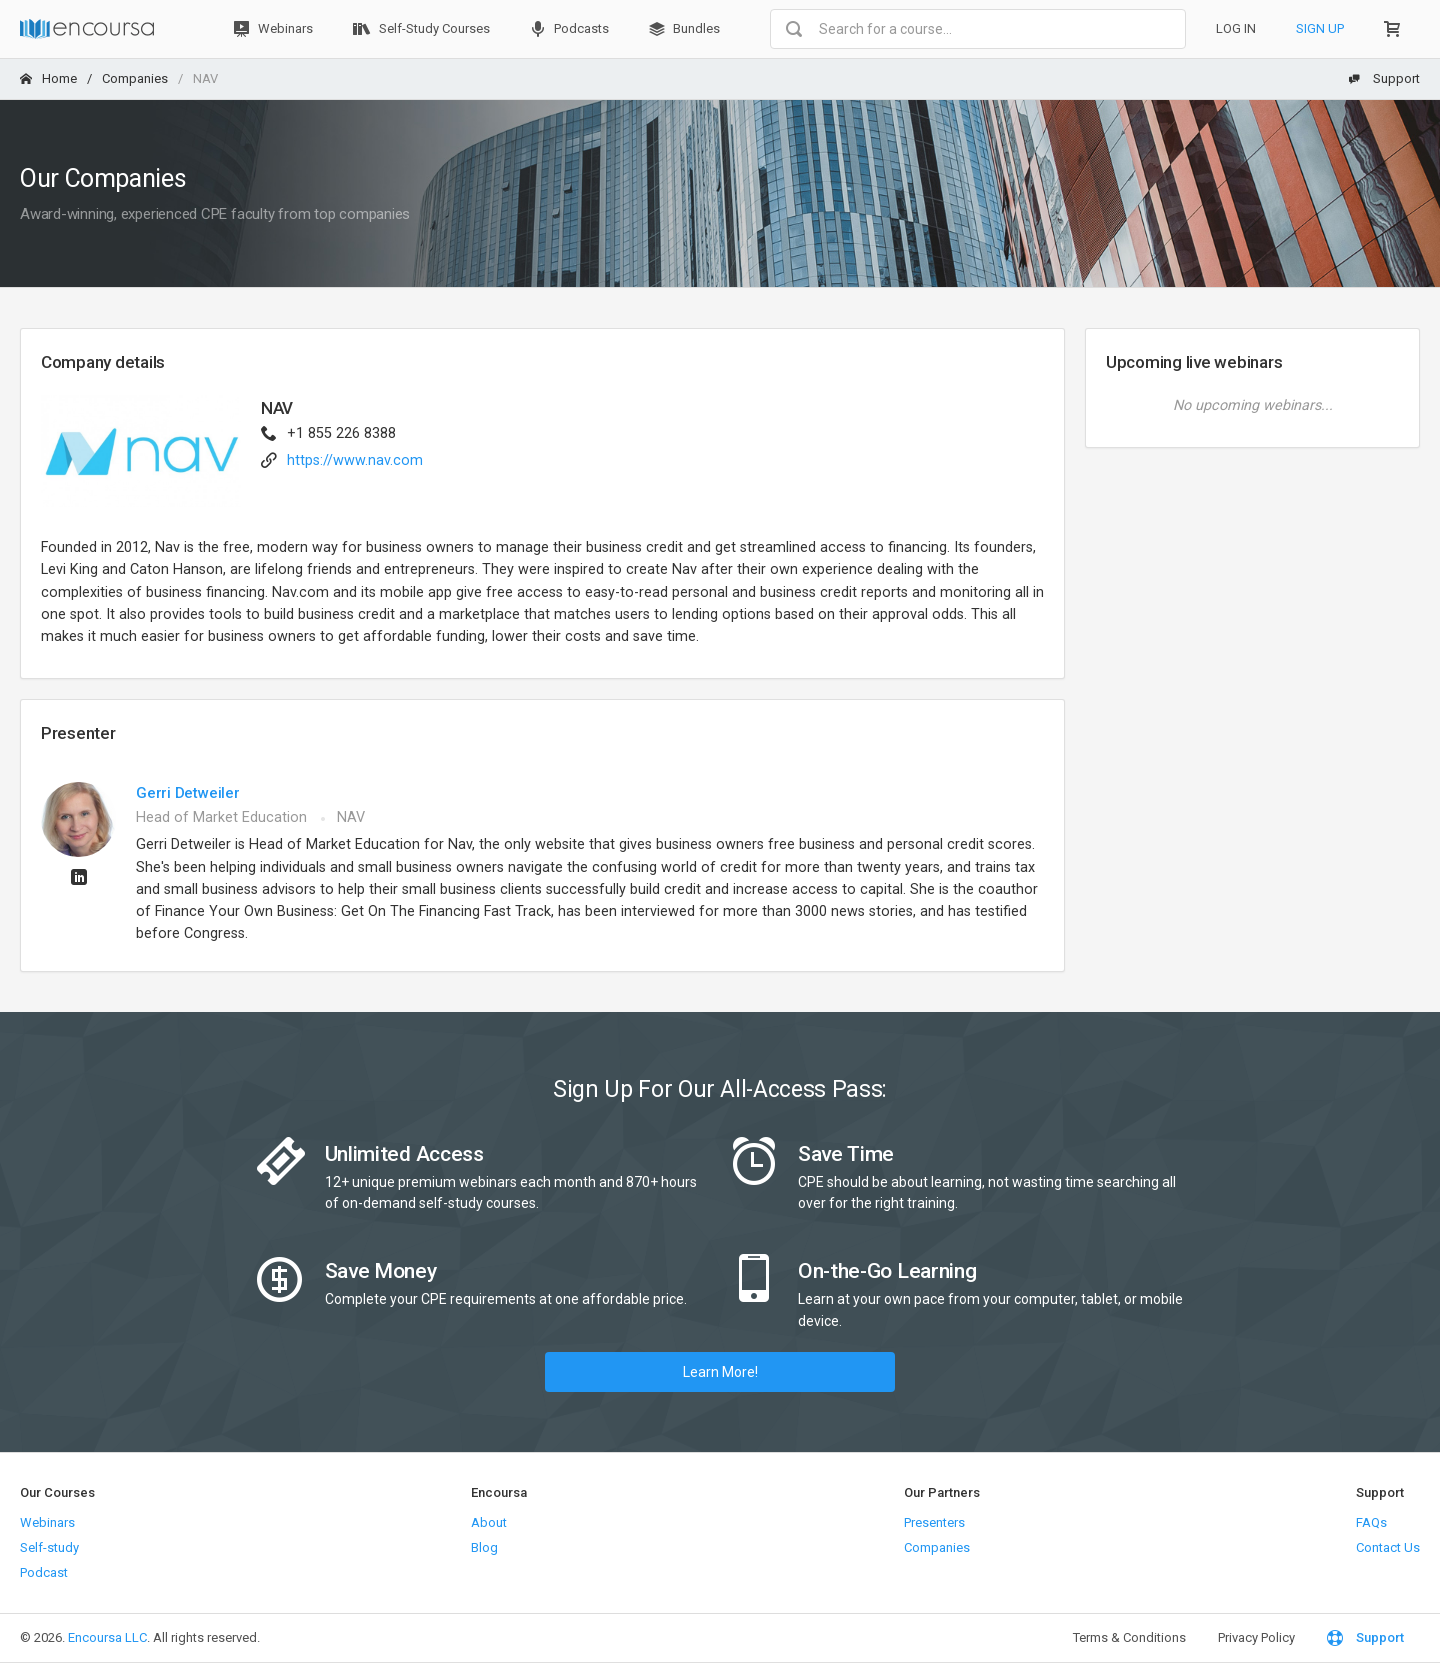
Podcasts (569, 29)
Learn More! (720, 1372)
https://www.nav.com (355, 460)
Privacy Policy (1256, 1637)
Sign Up (1320, 28)
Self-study (49, 1547)
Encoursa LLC (107, 1637)
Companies (135, 78)
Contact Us (1388, 1547)
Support (1384, 78)
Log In (1236, 28)
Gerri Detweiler (188, 793)
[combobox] (978, 29)
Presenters (934, 1522)
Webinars (273, 29)
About (489, 1522)
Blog (484, 1547)
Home (48, 78)
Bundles (684, 29)
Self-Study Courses (421, 29)
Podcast (44, 1572)
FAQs (1371, 1522)
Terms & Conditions (1129, 1637)
